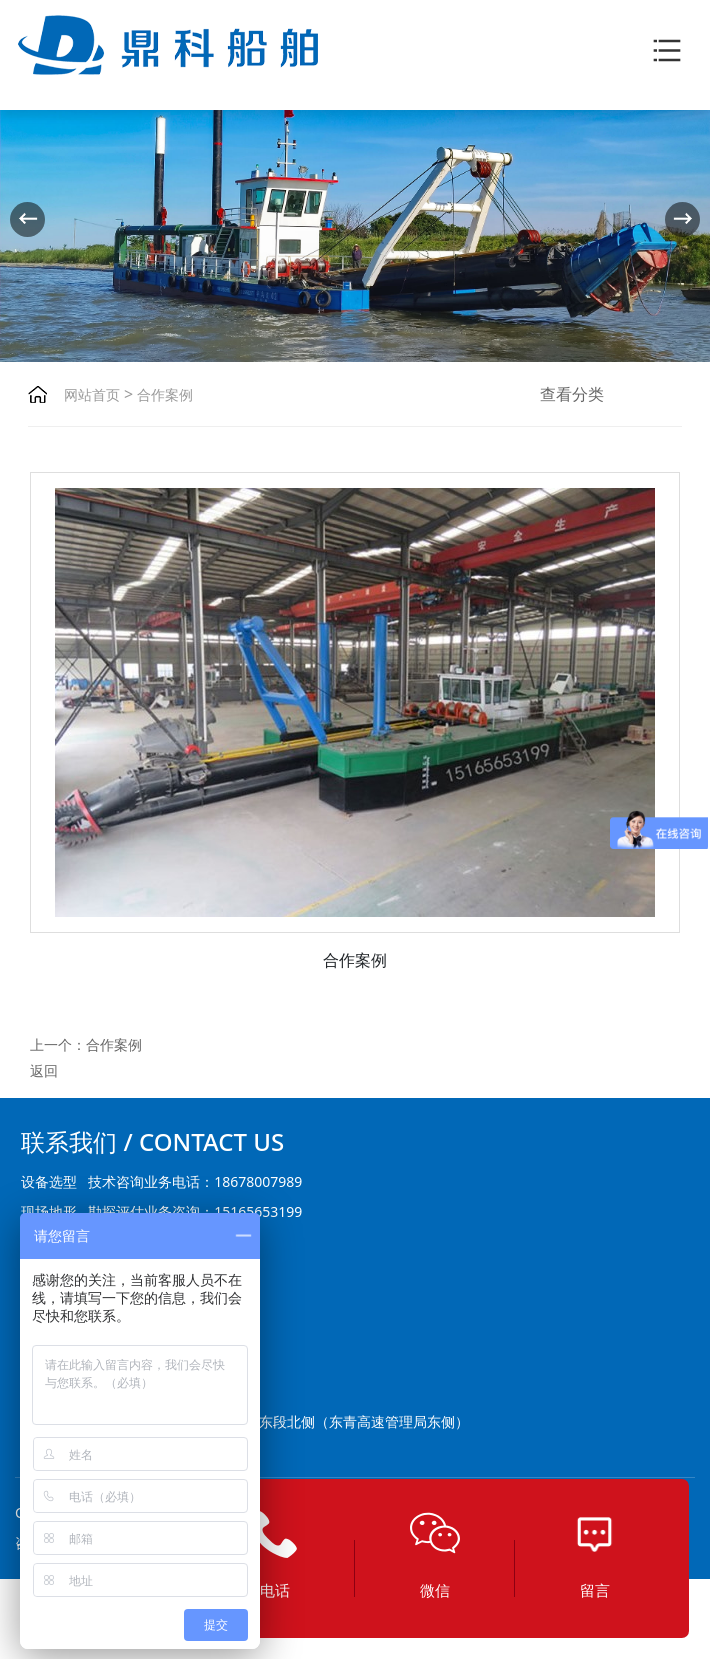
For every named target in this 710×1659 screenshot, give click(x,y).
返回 (44, 1070)
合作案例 (163, 394)
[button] (682, 219)
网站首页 (92, 394)
